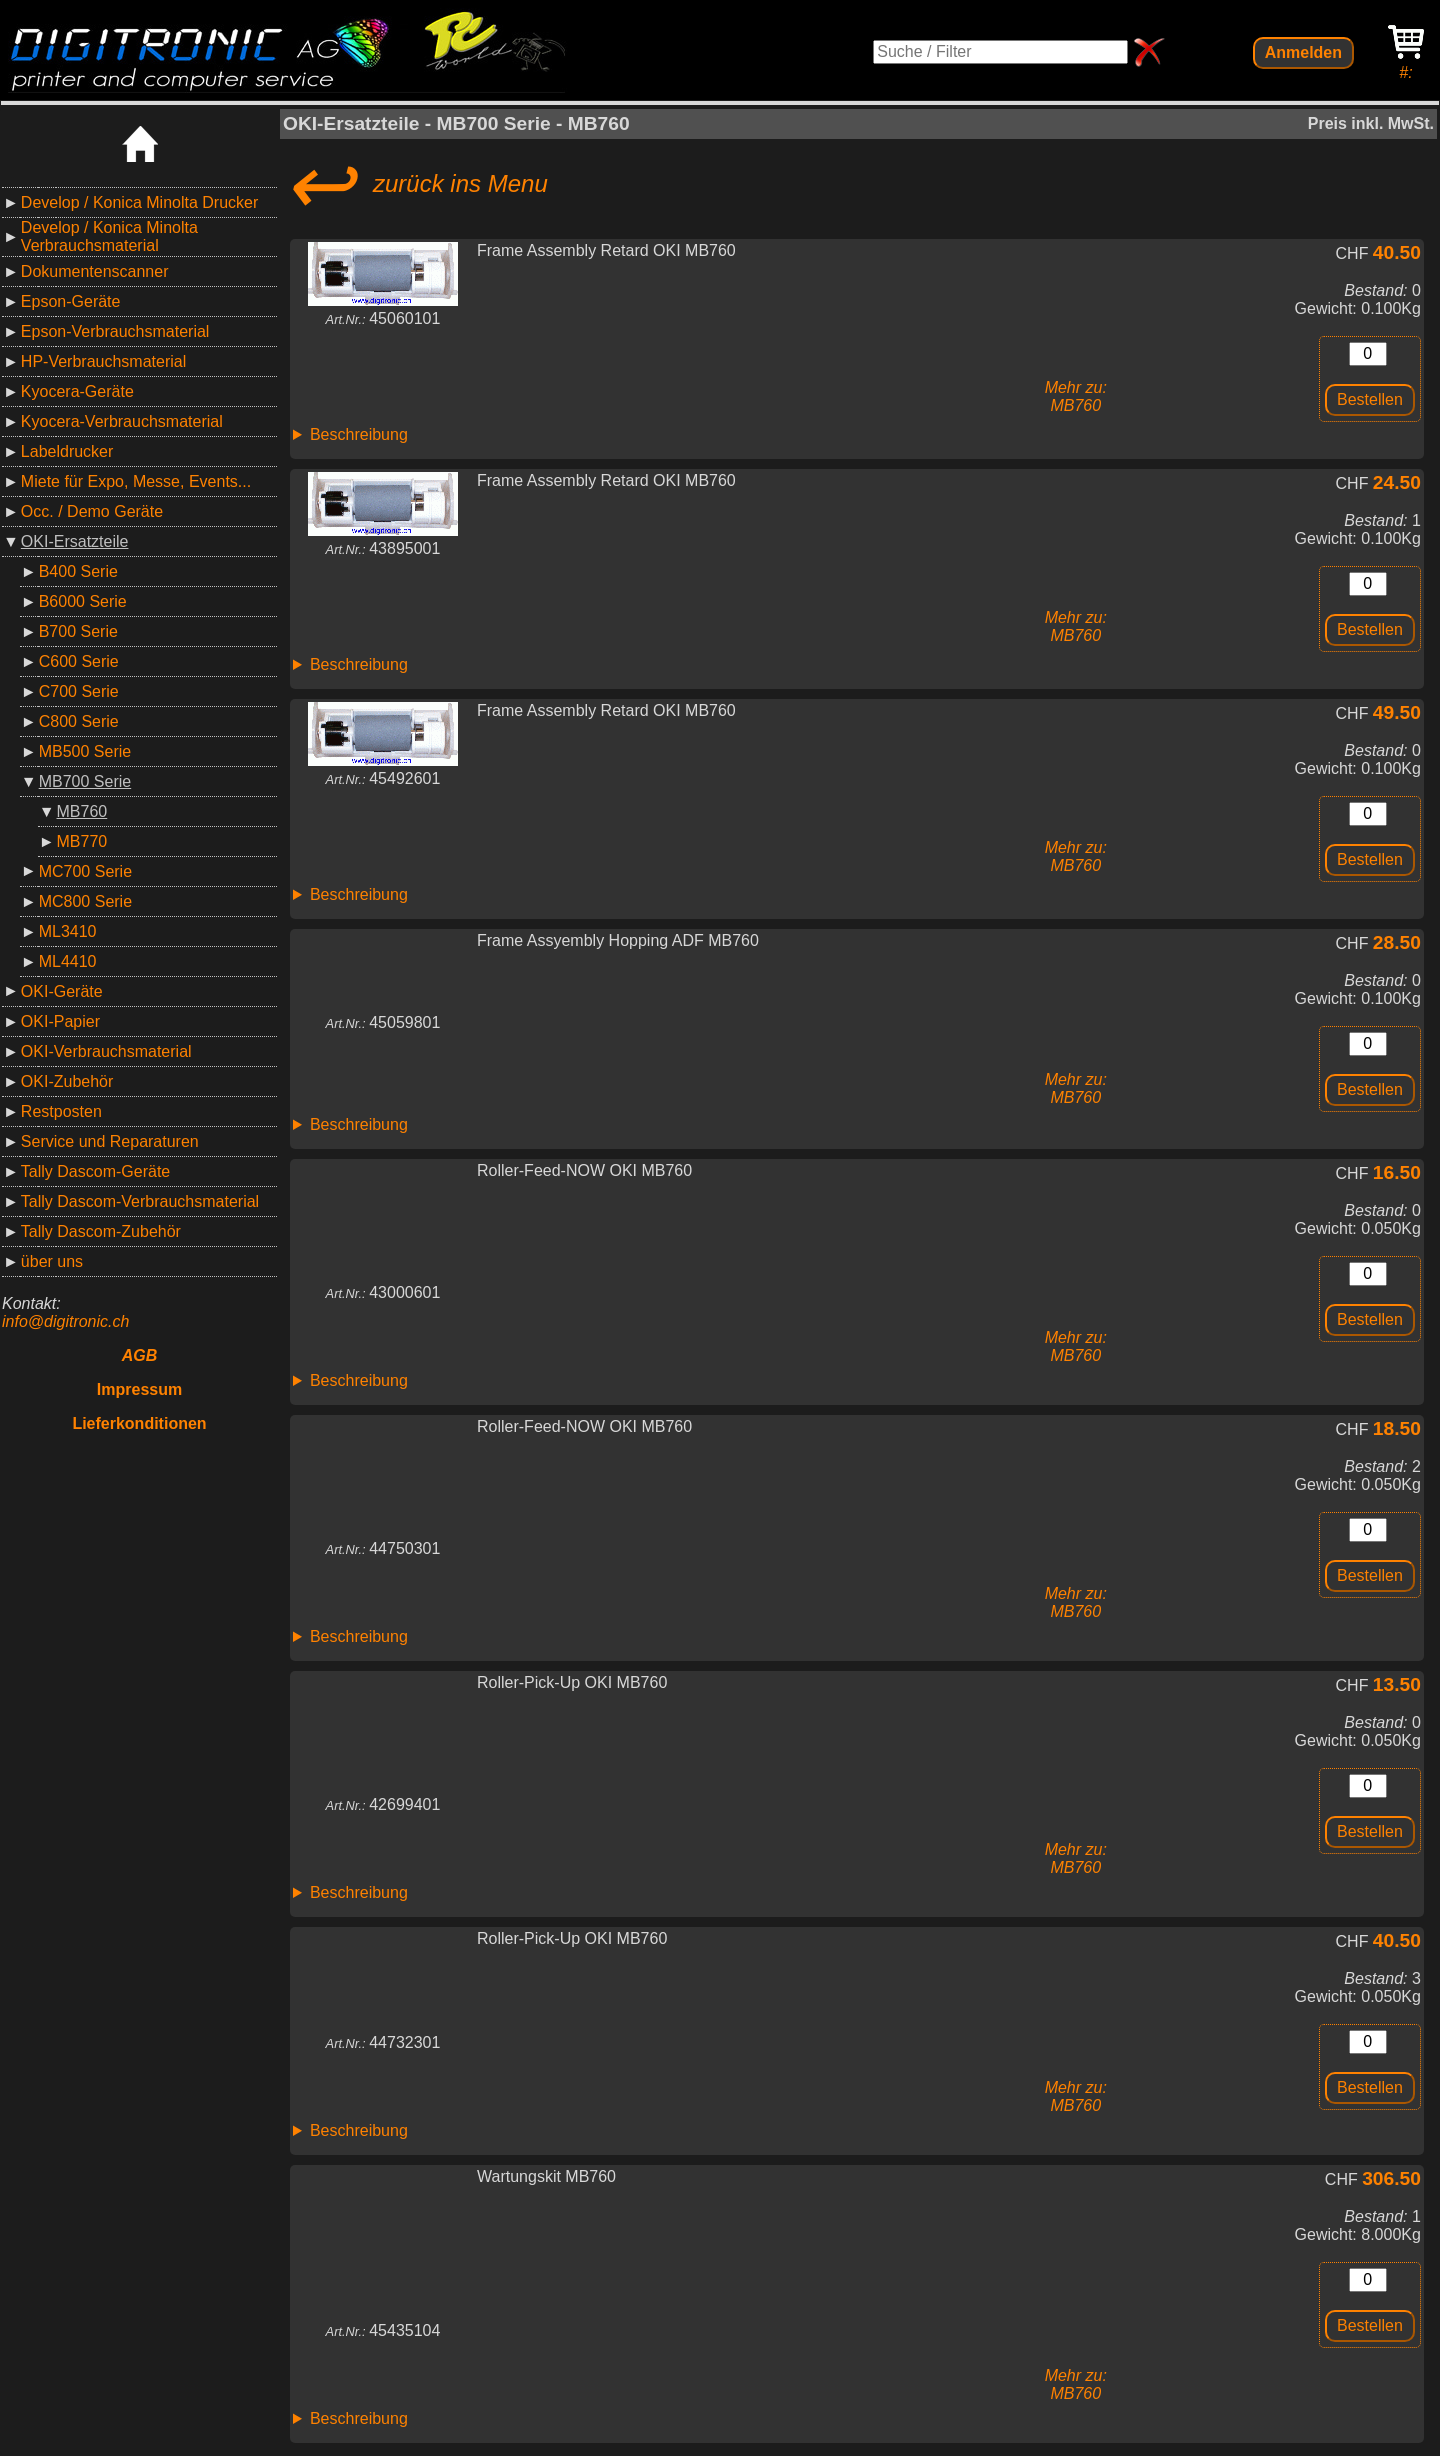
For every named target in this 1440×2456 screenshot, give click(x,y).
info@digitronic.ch (65, 1321)
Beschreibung (359, 434)
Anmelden (1303, 52)
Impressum (139, 1389)
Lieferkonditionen (139, 1423)
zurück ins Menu (415, 184)
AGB (140, 1355)
